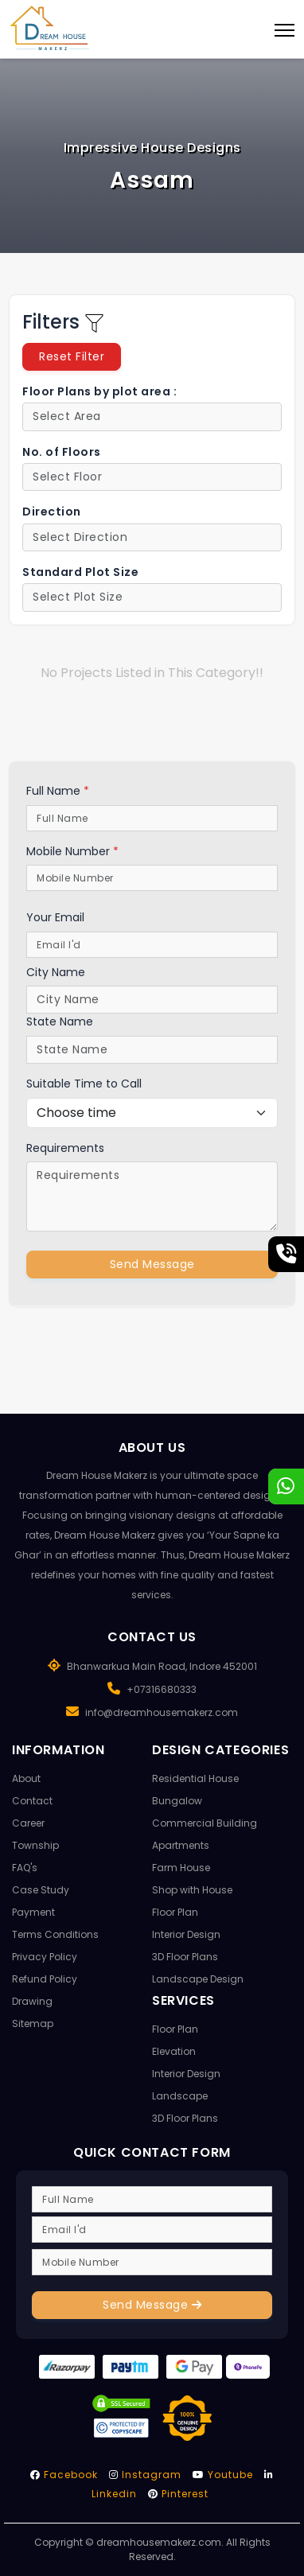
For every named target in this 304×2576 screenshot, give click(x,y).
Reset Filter (71, 356)
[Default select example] (152, 417)
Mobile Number (72, 851)
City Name (55, 972)
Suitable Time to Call (84, 1083)
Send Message (152, 1264)
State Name (59, 1021)
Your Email (55, 917)
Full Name (57, 791)
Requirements (65, 1148)
